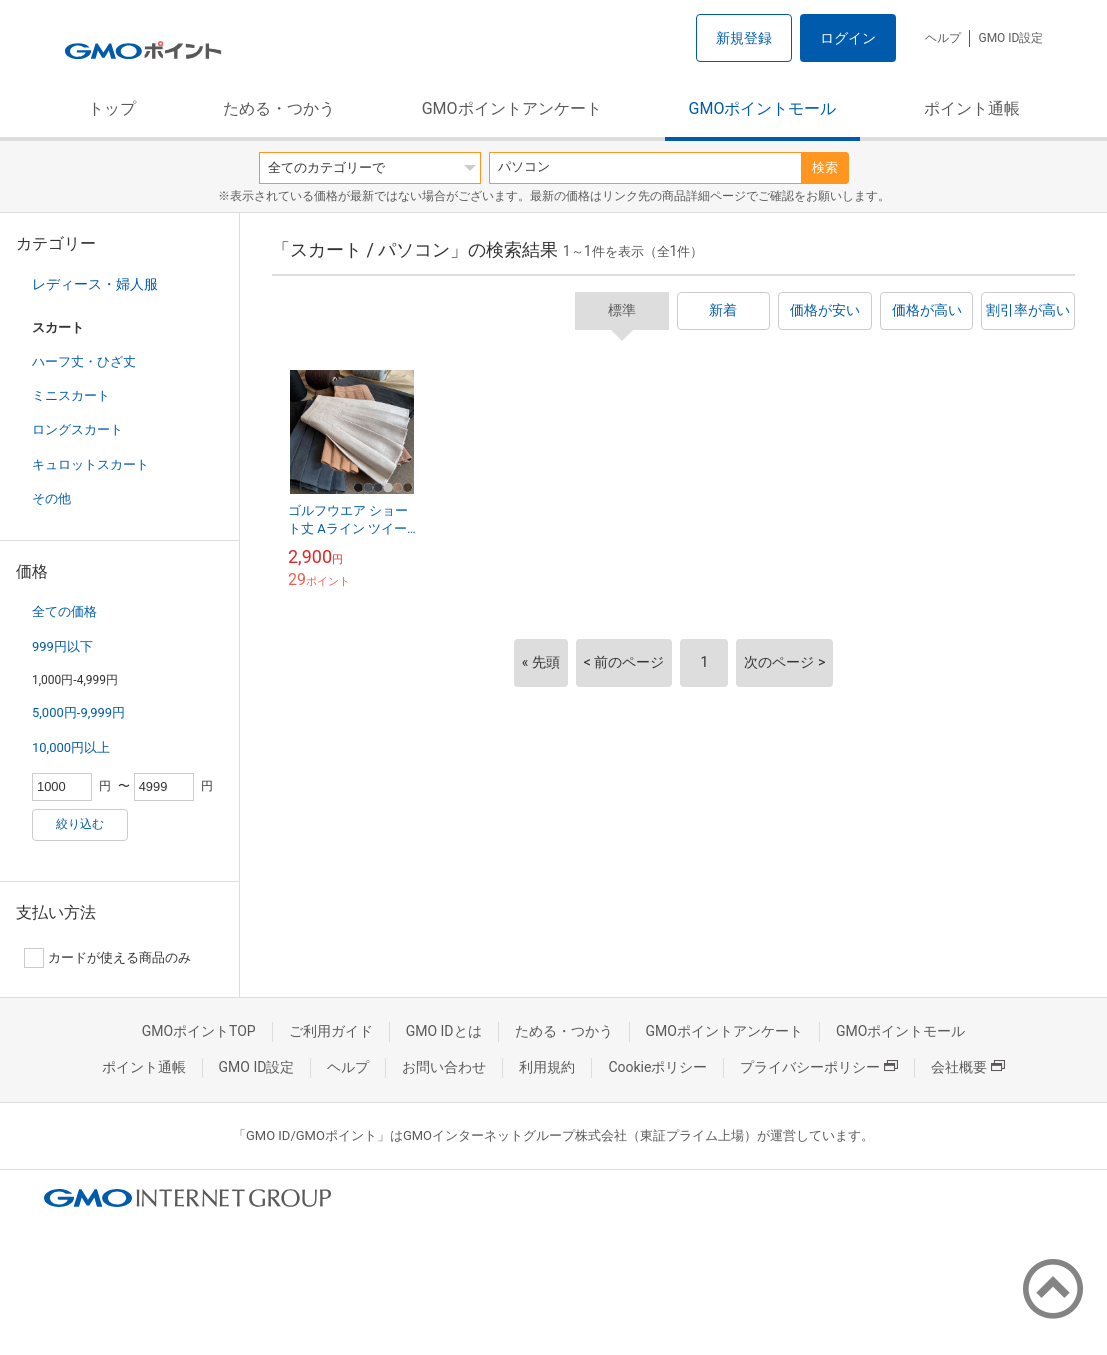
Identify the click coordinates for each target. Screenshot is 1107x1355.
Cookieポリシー (657, 1067)
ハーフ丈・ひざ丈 (84, 361)
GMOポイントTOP (199, 1031)
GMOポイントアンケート (512, 108)
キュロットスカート (90, 464)
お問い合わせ (444, 1067)
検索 (825, 167)
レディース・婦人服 (95, 284)
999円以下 (62, 646)
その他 (51, 498)
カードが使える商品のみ (107, 958)
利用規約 (547, 1067)
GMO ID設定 (1010, 38)
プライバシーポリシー (819, 1067)
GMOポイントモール (763, 108)
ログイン (848, 38)
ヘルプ (943, 38)
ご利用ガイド (331, 1031)
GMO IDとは (444, 1031)
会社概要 (968, 1067)
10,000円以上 (71, 747)
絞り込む (80, 824)
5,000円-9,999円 (78, 712)
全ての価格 (64, 611)
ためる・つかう (279, 108)
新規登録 (744, 38)
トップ (112, 108)
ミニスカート (71, 395)
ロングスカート (77, 429)
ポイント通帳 (972, 108)
